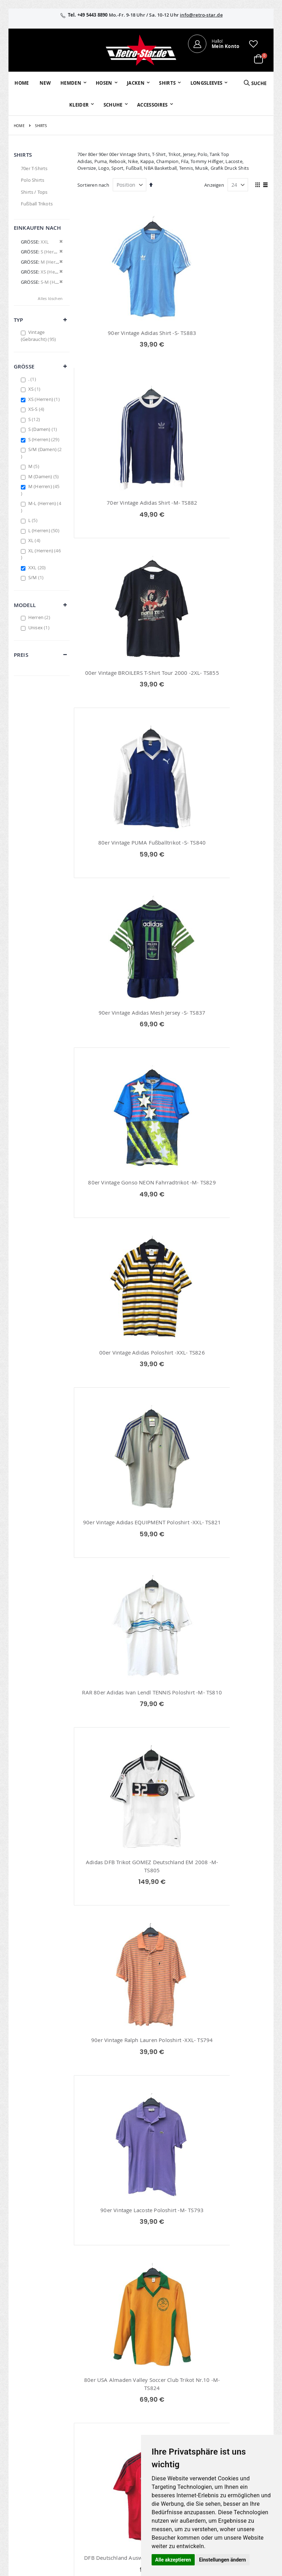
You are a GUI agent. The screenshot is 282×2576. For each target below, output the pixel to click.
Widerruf (237, 2424)
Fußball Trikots (37, 203)
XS (35, 389)
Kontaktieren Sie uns (200, 2418)
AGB (232, 2415)
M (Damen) (44, 476)
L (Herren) (44, 530)
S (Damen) (43, 429)
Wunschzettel (115, 2424)
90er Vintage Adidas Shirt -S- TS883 (124, 332)
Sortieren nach (93, 185)
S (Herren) (44, 439)
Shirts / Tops (34, 192)
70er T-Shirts (34, 168)
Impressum (240, 2406)
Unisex (39, 627)
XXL (38, 567)
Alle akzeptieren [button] (173, 2560)
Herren (40, 617)
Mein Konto (114, 2406)
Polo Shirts (32, 180)
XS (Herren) (44, 399)
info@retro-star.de (201, 15)
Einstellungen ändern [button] (222, 2560)
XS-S (37, 409)
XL (35, 540)
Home (19, 126)
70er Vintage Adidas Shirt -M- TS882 (222, 332)
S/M (36, 577)
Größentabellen (202, 2431)
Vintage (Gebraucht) (39, 335)
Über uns (195, 2406)
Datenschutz (241, 2434)
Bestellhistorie (116, 2415)
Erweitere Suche (118, 2434)
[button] (253, 43)
